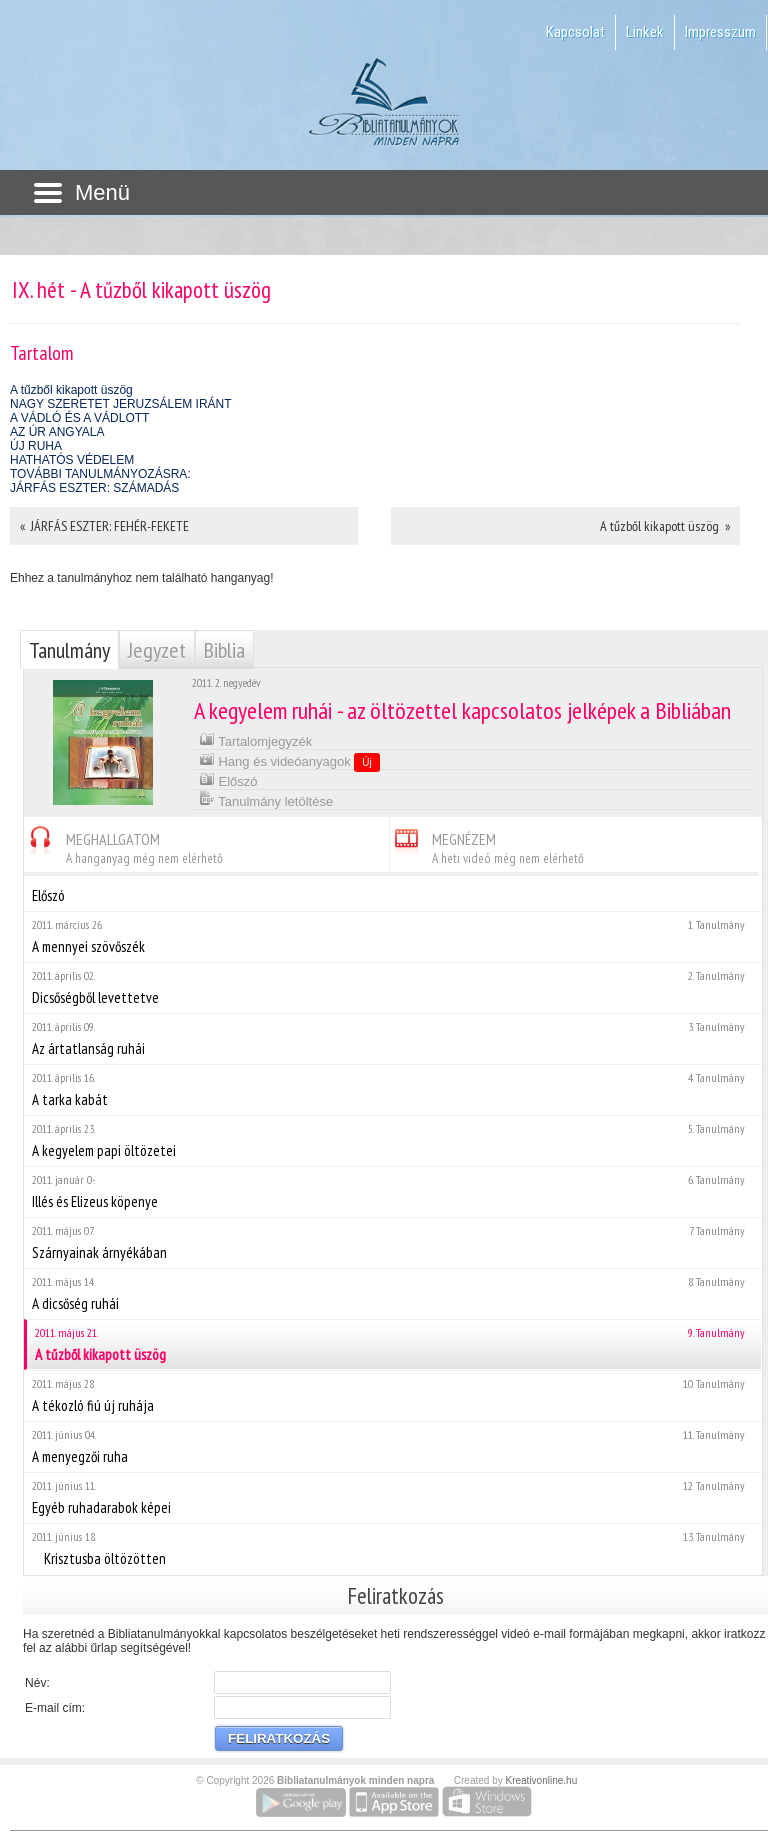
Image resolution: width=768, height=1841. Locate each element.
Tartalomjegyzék (255, 739)
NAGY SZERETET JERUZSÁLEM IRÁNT (121, 404)
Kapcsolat (575, 32)
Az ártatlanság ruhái (392, 1038)
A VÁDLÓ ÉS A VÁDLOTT (79, 418)
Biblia (224, 650)
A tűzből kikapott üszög (71, 390)
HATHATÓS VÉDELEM (72, 460)
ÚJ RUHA (36, 446)
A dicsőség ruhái (392, 1293)
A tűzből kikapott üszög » (665, 526)
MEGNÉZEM (487, 845)
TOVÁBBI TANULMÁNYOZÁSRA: (100, 474)
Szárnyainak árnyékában (392, 1242)
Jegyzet (157, 650)
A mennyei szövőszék (392, 936)
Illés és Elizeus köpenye (392, 1191)
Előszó (228, 779)
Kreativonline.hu (542, 1780)
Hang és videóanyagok (289, 761)
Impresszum (720, 32)
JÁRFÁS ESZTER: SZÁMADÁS (94, 488)
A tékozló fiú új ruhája (392, 1395)
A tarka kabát (392, 1089)
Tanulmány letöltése (266, 799)
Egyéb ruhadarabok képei (392, 1497)
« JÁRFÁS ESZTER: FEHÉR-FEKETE (104, 526)
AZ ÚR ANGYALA (57, 432)
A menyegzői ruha (392, 1446)
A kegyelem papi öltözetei (392, 1140)
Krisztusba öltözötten (392, 1548)
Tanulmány (69, 650)
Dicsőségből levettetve (392, 987)
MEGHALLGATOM (123, 845)
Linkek (645, 32)
